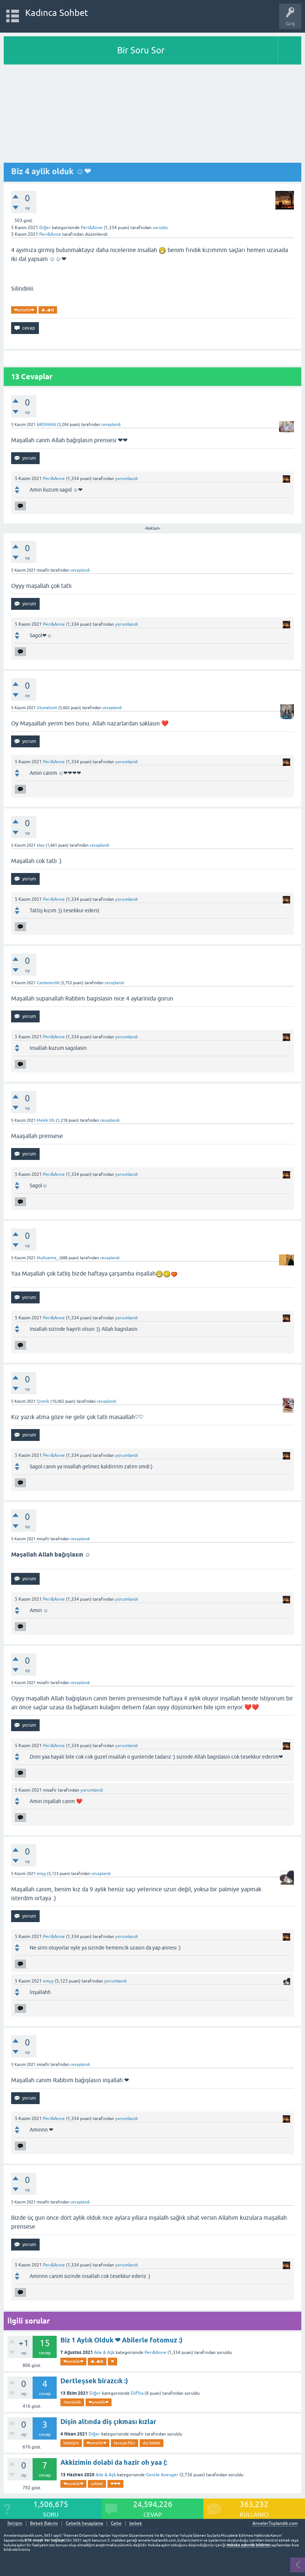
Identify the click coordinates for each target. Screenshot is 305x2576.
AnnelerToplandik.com (275, 2523)
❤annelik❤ (24, 310)
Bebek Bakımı (44, 2523)
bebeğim (71, 2443)
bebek (135, 2523)
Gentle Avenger (162, 2474)
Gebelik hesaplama (84, 2523)
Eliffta (137, 2393)
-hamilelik (72, 2402)
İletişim (14, 2523)
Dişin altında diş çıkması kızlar (108, 2421)
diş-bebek (151, 2443)
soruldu (160, 227)
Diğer (45, 227)
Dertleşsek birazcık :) (94, 2381)
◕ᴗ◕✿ (48, 310)
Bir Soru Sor (141, 50)
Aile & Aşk (104, 2352)
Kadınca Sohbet (57, 13)
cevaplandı (111, 424)
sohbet (97, 2483)
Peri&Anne (155, 2352)
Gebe (116, 2523)
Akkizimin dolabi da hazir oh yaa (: (113, 2462)
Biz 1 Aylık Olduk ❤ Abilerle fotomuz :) (121, 2340)
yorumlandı (126, 478)
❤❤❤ (115, 2483)
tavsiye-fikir (124, 2443)
